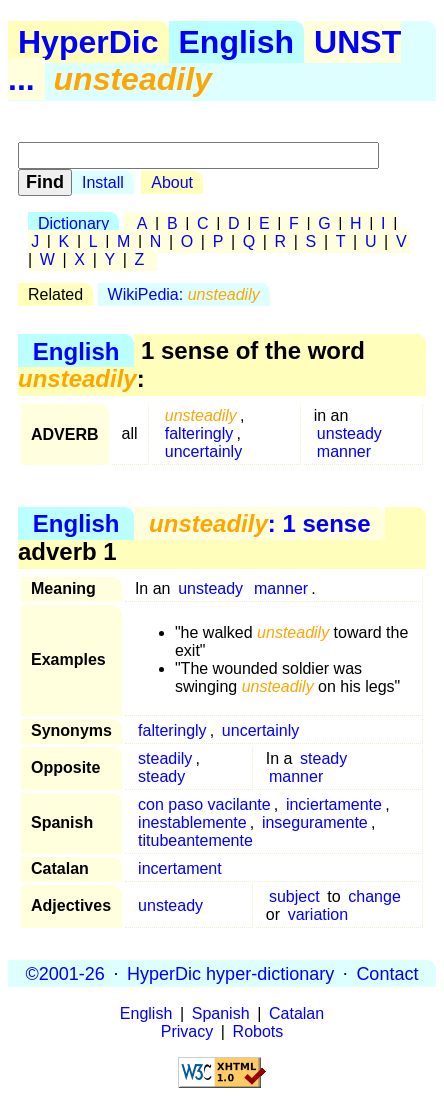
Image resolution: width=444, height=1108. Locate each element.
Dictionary (73, 223)
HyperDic (88, 42)
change (374, 896)
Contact (387, 973)
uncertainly (203, 451)
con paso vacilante (204, 804)
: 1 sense (259, 523)
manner (344, 451)
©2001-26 (65, 973)
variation (318, 914)
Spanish (221, 1013)
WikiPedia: (184, 294)
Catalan (296, 1013)
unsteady (349, 433)
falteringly (199, 433)
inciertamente (334, 804)
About (172, 182)
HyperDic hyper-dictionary (230, 973)
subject (294, 896)
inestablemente (192, 822)
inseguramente (315, 822)
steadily (165, 758)
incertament (180, 868)
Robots (258, 1031)
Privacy (187, 1031)
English (237, 42)
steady (161, 776)
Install (103, 182)
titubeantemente (195, 840)
